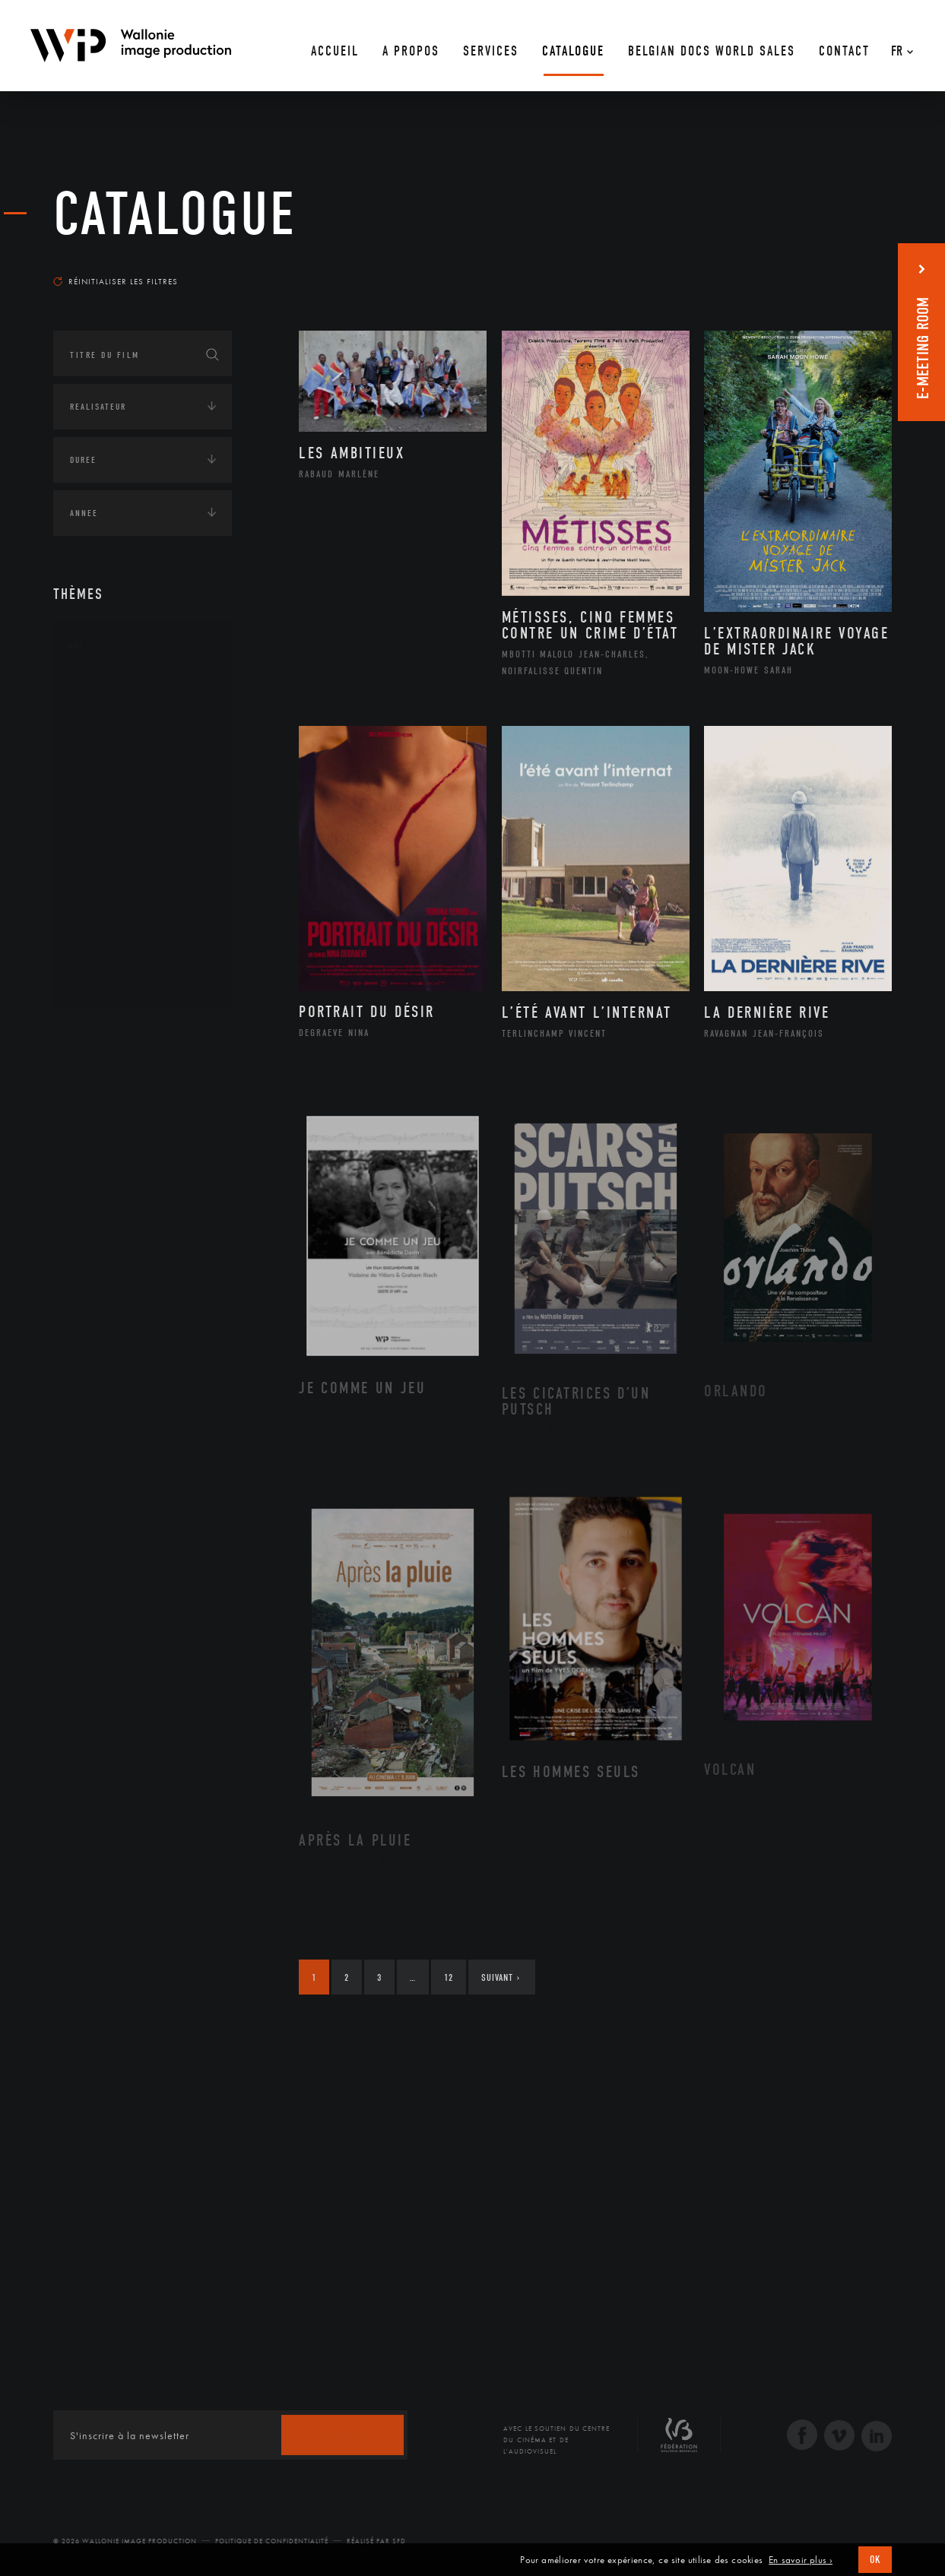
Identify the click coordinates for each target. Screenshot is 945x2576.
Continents (95, 1033)
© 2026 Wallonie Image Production (125, 2541)
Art (76, 645)
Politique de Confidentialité (271, 2541)
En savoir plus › (800, 2560)
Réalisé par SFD (376, 2541)
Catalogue (175, 214)
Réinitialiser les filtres (115, 281)
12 (448, 1977)
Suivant (500, 1977)
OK (875, 2559)
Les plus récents (854, 266)
